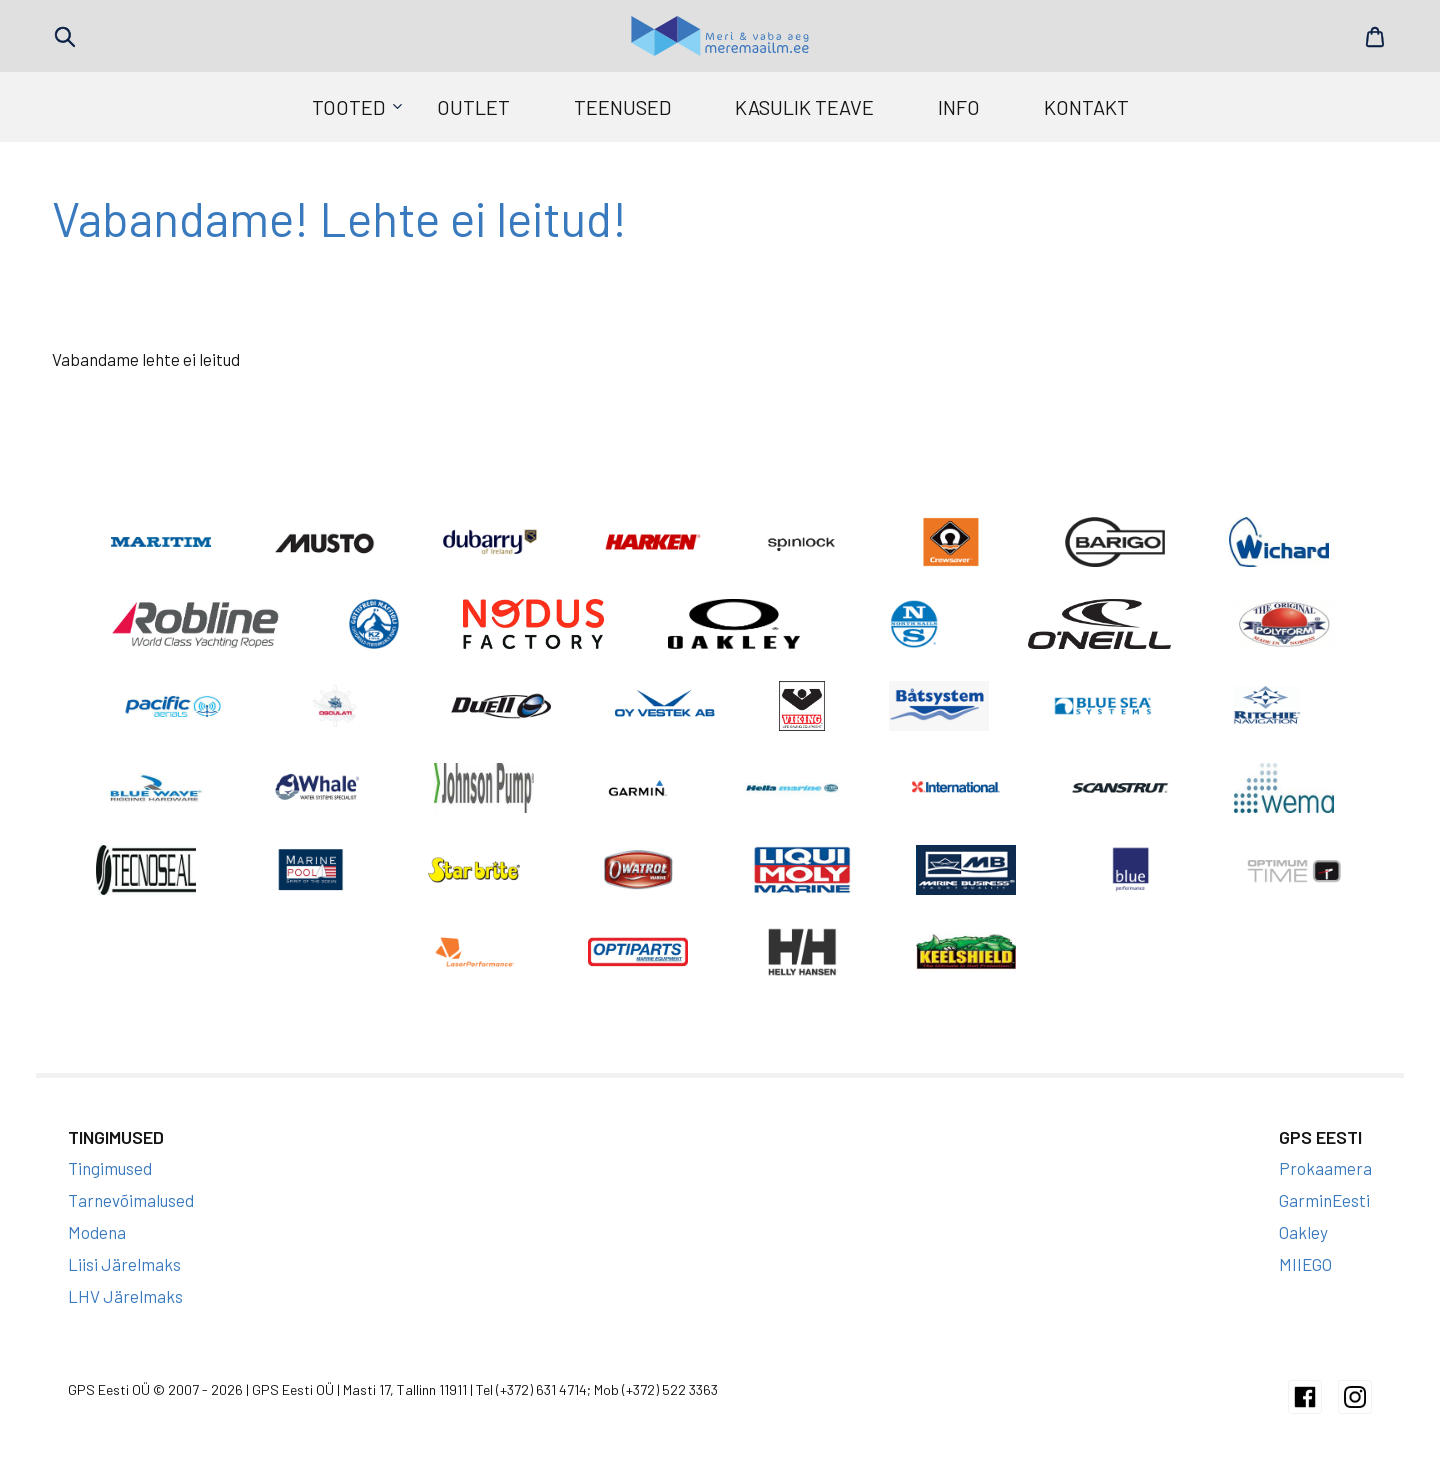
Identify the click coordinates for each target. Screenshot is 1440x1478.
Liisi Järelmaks (124, 1264)
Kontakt (1086, 107)
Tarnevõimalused (131, 1200)
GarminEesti (1324, 1200)
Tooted (348, 107)
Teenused (622, 107)
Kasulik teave (804, 107)
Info (959, 107)
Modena (97, 1232)
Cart (1375, 37)
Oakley (1303, 1232)
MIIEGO (1305, 1264)
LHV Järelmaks (125, 1296)
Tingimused (110, 1168)
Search (65, 37)
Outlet (473, 107)
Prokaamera (1325, 1168)
